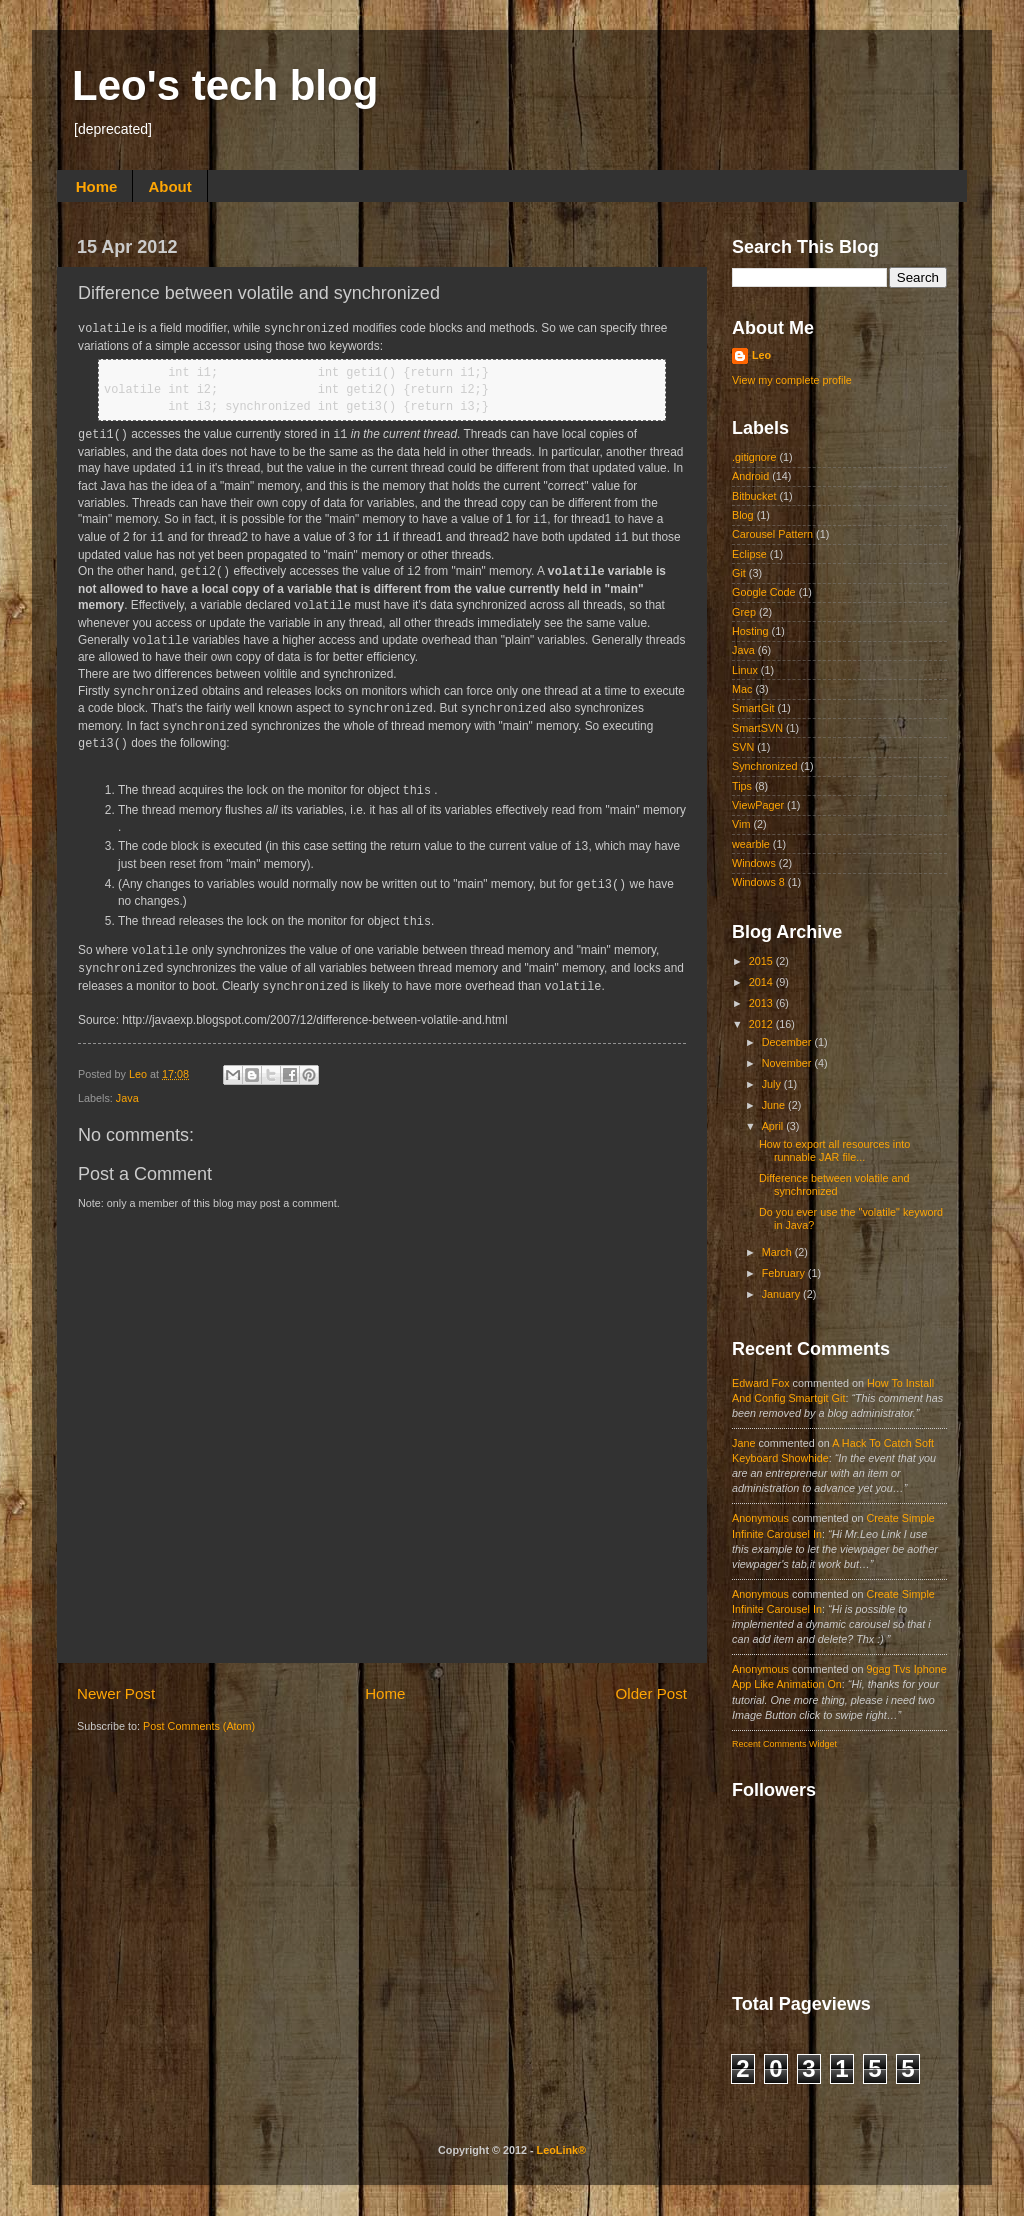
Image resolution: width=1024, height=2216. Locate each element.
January (782, 1294)
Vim (741, 824)
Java (127, 1098)
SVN (743, 747)
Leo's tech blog (225, 85)
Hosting (750, 631)
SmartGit (753, 708)
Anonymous (760, 1518)
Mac (742, 689)
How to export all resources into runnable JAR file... (834, 1150)
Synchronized (764, 766)
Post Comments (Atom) (199, 1726)
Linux (745, 670)
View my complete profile (792, 380)
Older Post (651, 1693)
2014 (762, 982)
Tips (742, 786)
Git (739, 573)
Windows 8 (758, 882)
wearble (751, 844)
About (169, 186)
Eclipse (749, 554)
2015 (762, 961)
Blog (743, 515)
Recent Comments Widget (784, 1744)
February (785, 1273)
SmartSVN (757, 728)
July (773, 1084)
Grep (744, 612)
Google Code (764, 592)
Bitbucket (754, 496)
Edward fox (761, 1383)
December (788, 1042)
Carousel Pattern (772, 534)
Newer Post (116, 1693)
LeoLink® (561, 2150)
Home (97, 186)
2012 (762, 1024)
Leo (139, 1074)
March (778, 1252)
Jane (743, 1443)
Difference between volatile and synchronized (834, 1184)
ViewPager (758, 805)
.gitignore (754, 457)
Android (750, 476)
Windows (754, 863)
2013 (762, 1003)
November (788, 1063)
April (774, 1126)
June (775, 1105)
